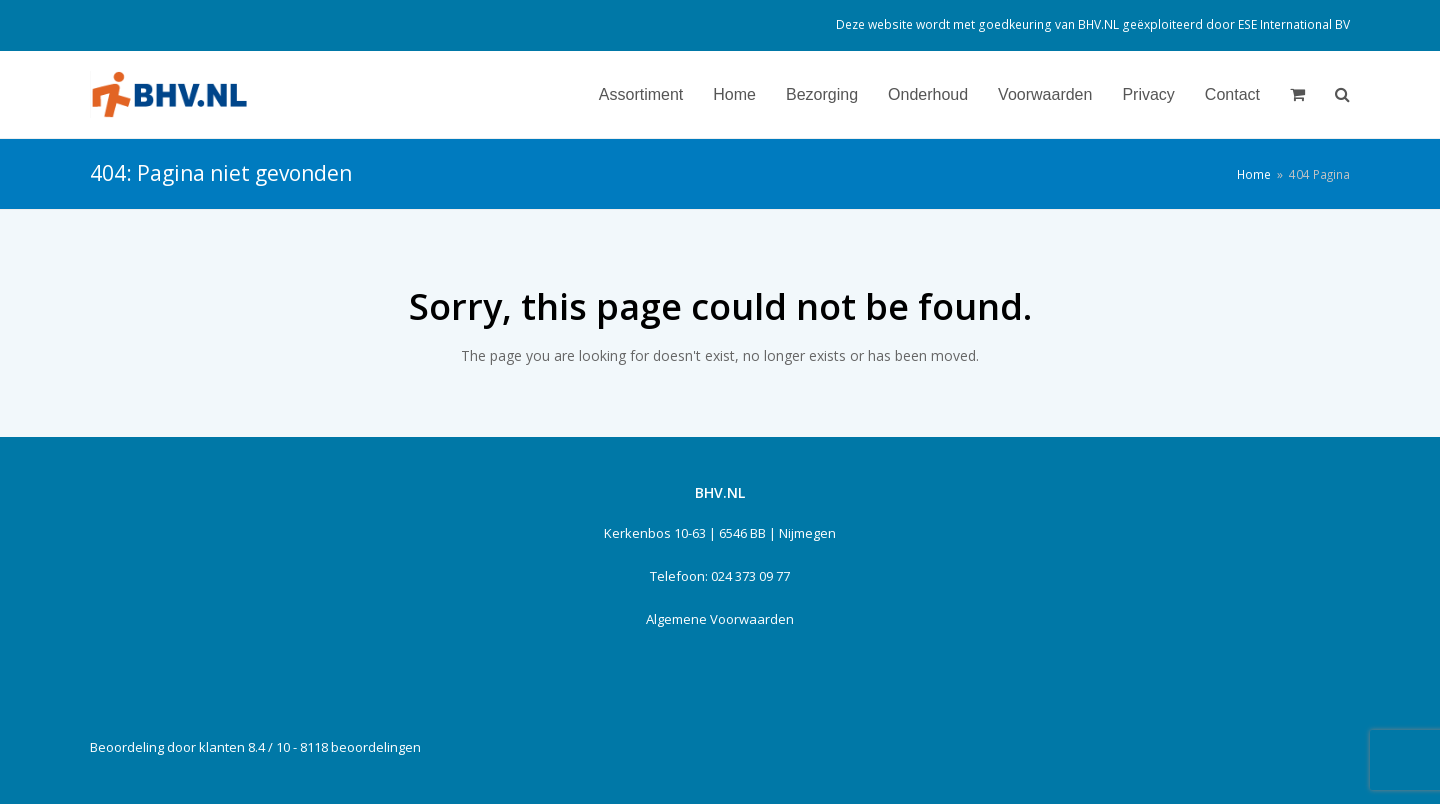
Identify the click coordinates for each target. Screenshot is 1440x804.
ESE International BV (1294, 24)
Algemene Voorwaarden (720, 619)
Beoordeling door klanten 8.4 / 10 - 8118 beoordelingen (255, 747)
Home (1254, 174)
